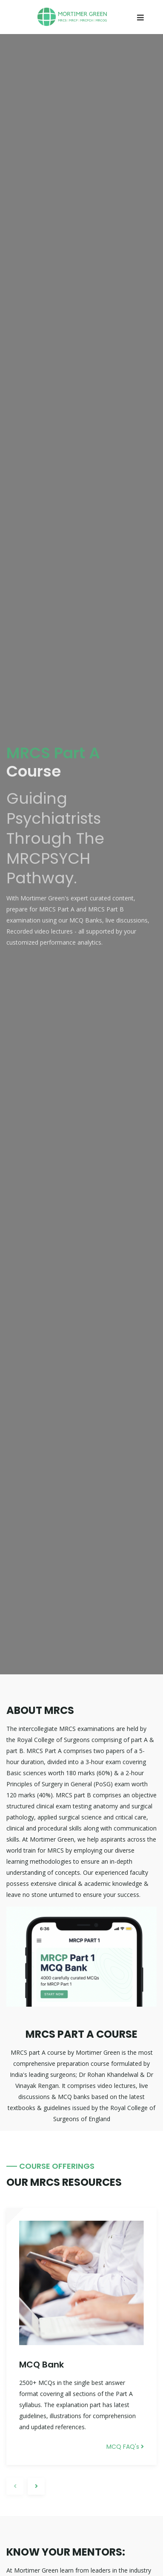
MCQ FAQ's (125, 2446)
